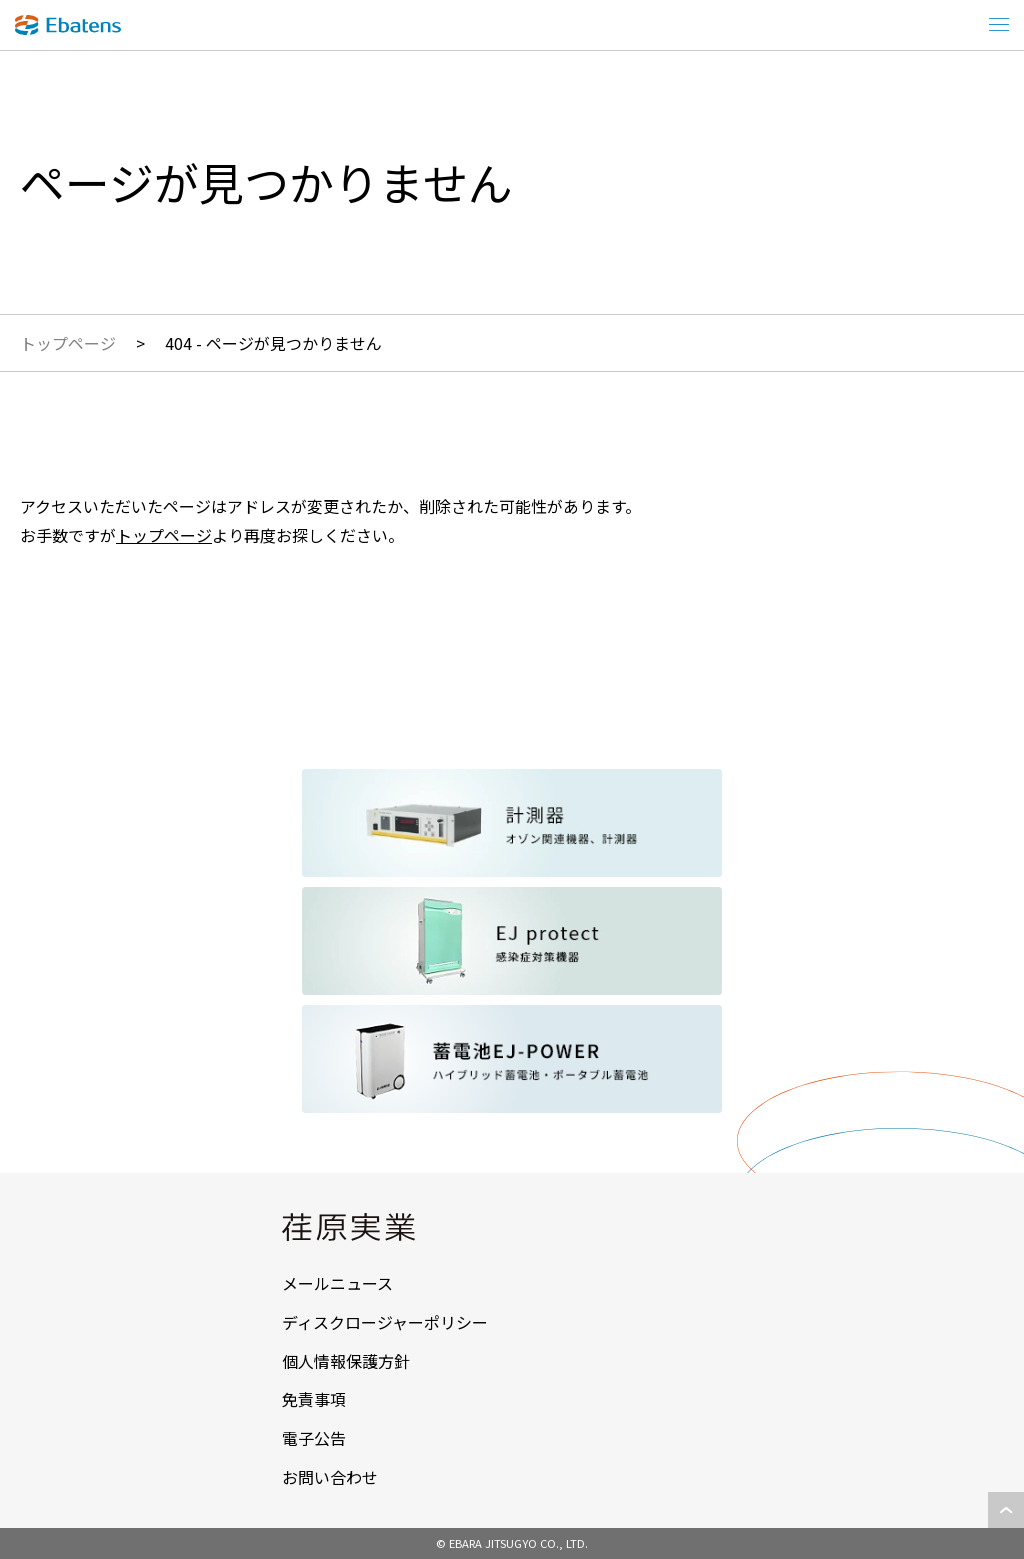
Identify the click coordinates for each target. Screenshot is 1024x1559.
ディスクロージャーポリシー (385, 1322)
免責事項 (314, 1399)
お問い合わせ (330, 1477)
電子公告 (314, 1438)
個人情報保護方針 (346, 1361)
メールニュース (337, 1283)
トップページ (68, 343)
